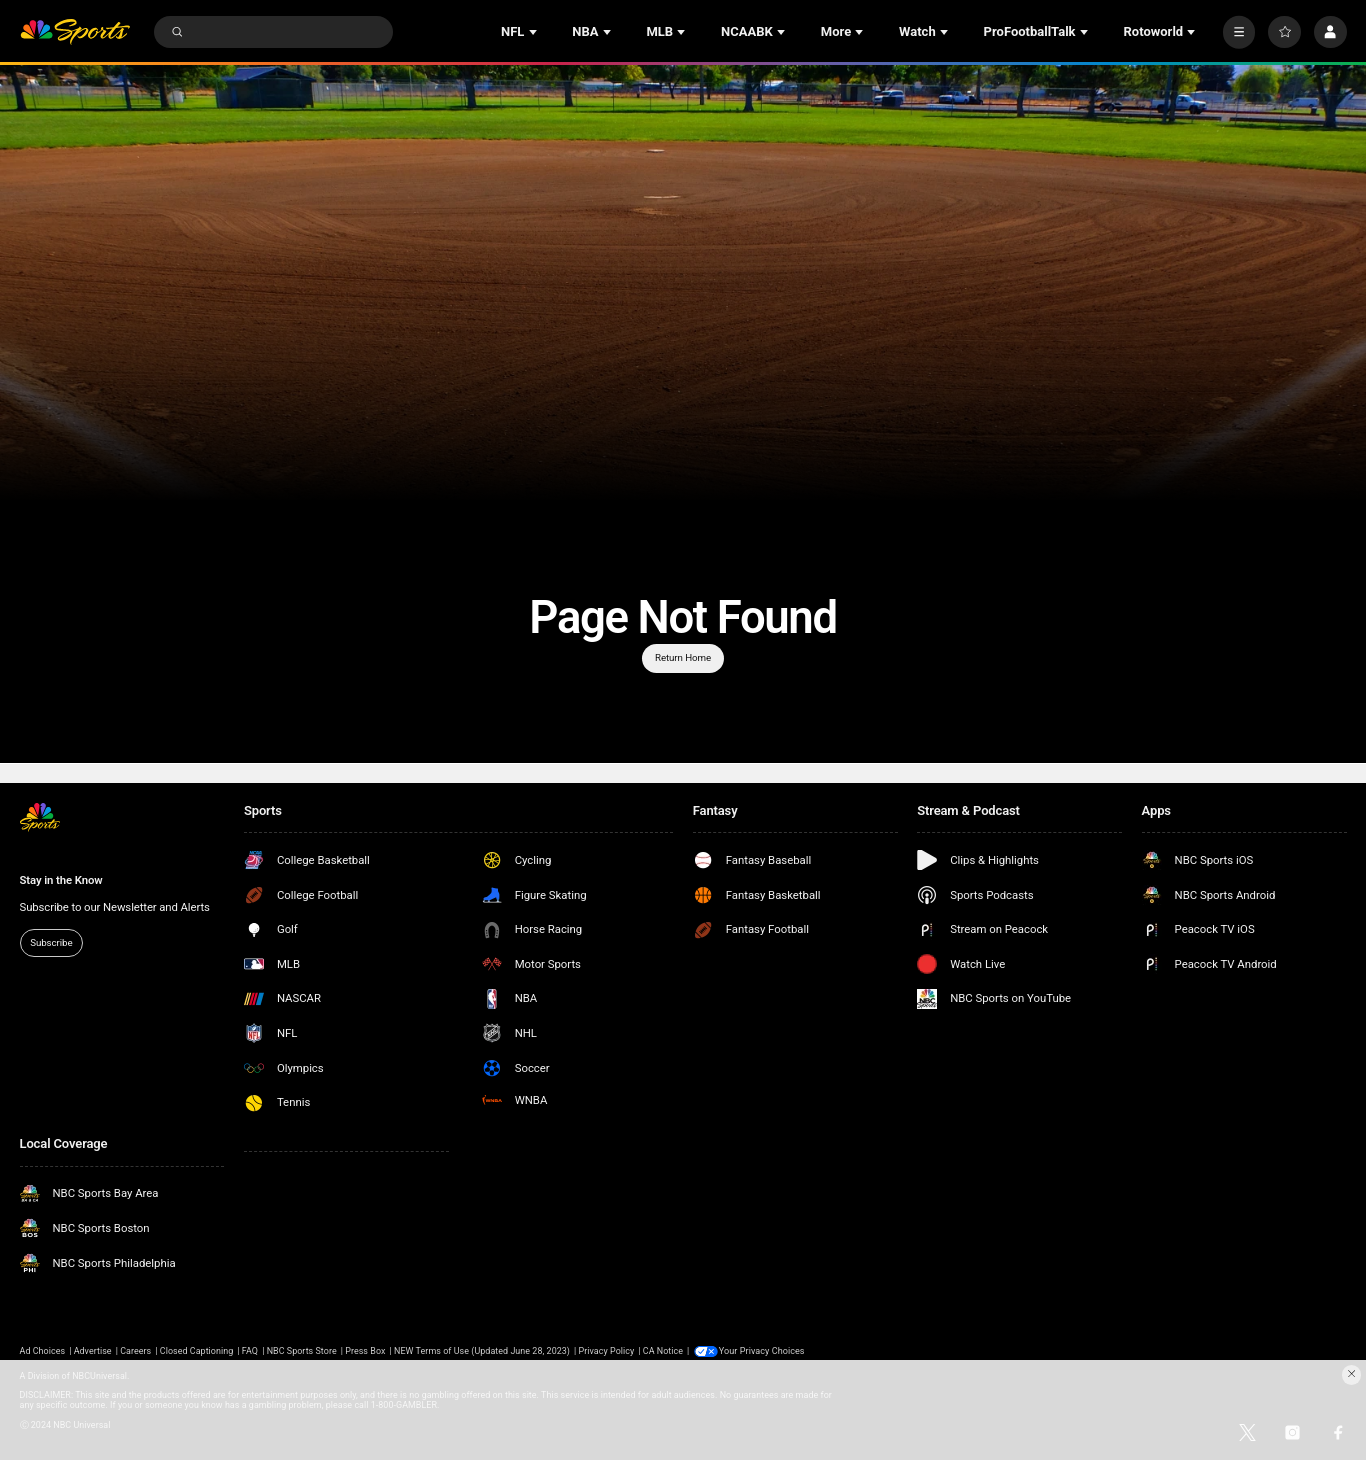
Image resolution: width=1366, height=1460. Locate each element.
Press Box (365, 1351)
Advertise (93, 1351)
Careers (135, 1351)
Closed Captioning (196, 1351)
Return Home (683, 657)
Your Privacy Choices (763, 1351)
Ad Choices (43, 1351)
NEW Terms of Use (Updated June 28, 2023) (482, 1351)
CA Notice (663, 1351)
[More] (1239, 32)
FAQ (250, 1351)
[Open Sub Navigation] (535, 32)
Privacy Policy (607, 1351)
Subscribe (51, 942)
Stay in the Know (61, 880)
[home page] (75, 32)
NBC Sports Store (302, 1351)
